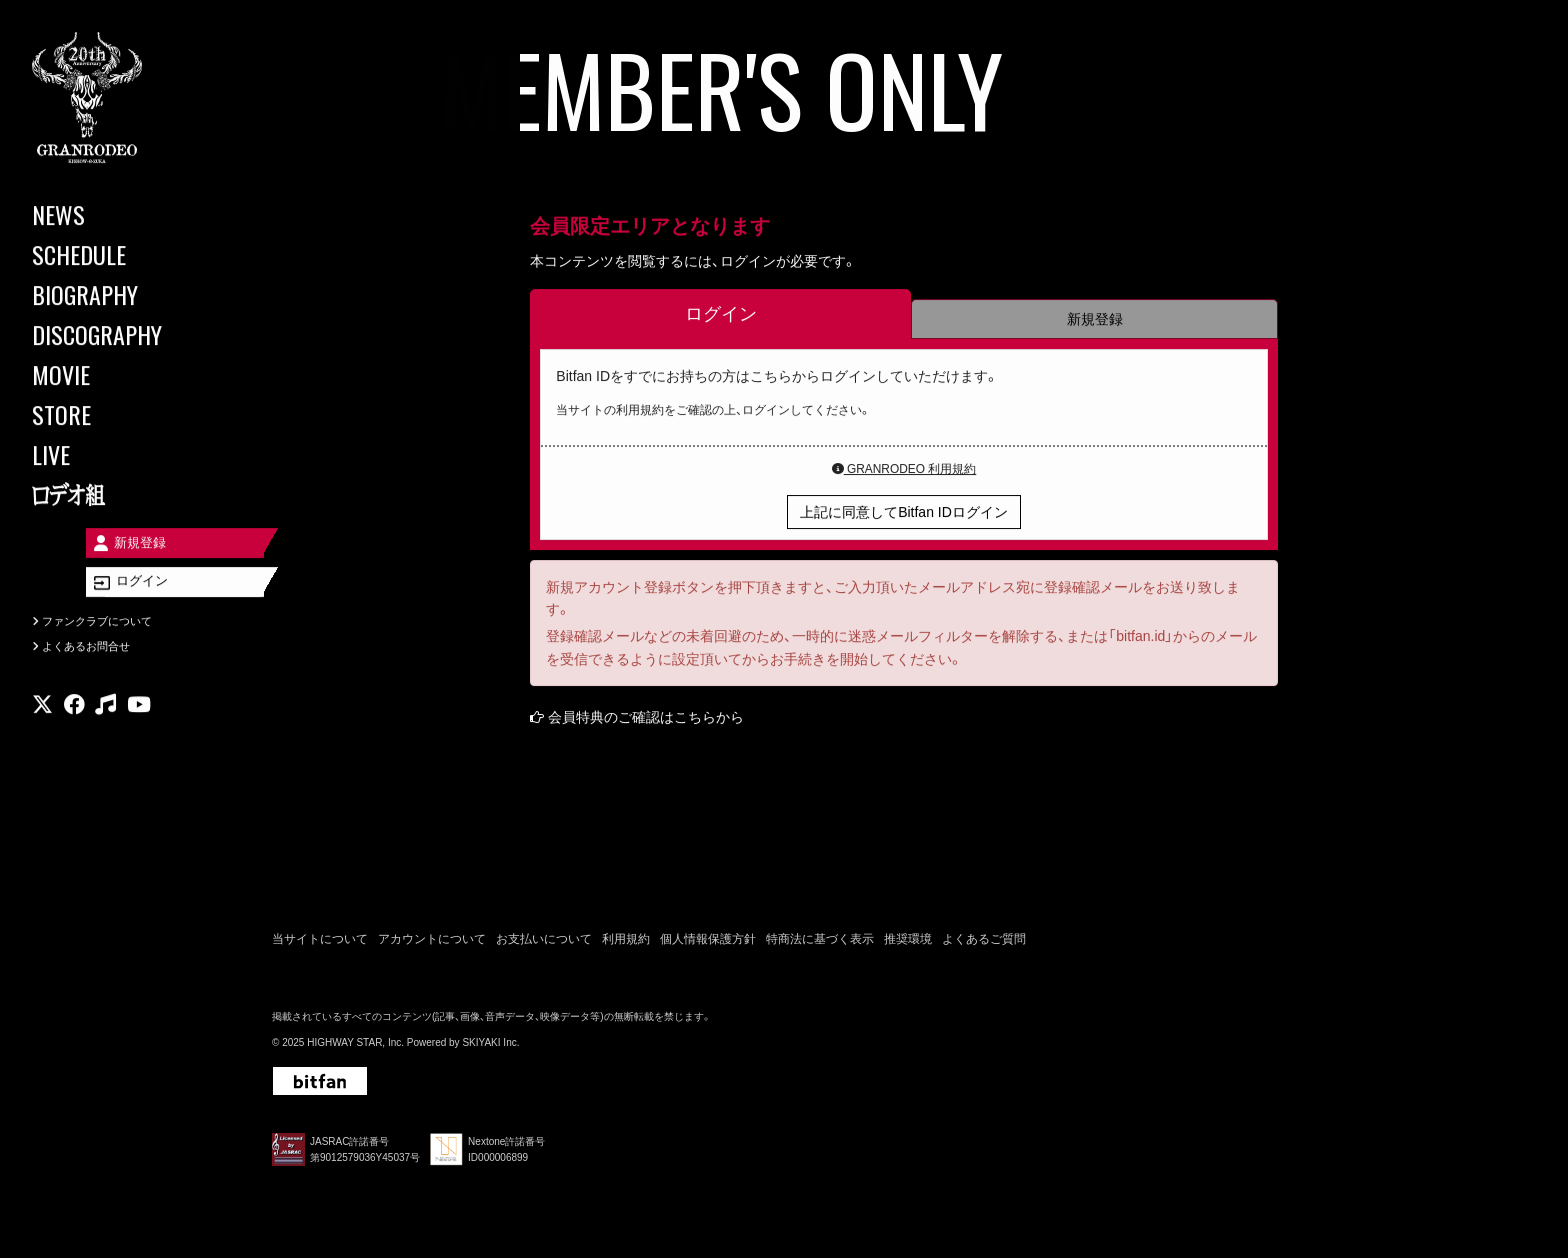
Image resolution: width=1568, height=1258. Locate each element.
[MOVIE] (120, 374)
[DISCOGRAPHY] (120, 334)
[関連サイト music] (105, 725)
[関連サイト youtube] (139, 725)
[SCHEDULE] (120, 254)
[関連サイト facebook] (74, 725)
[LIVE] (120, 454)
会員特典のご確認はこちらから (646, 719)
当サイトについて (320, 942)
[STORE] (120, 414)
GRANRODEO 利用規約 (904, 471)
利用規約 (626, 942)
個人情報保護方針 (708, 942)
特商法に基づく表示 (820, 942)
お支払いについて (544, 942)
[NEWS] (120, 214)
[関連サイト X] (42, 725)
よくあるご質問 (984, 942)
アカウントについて (432, 942)
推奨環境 (908, 942)
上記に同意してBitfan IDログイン (904, 514)
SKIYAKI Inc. (490, 1046)
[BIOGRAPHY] (120, 294)
